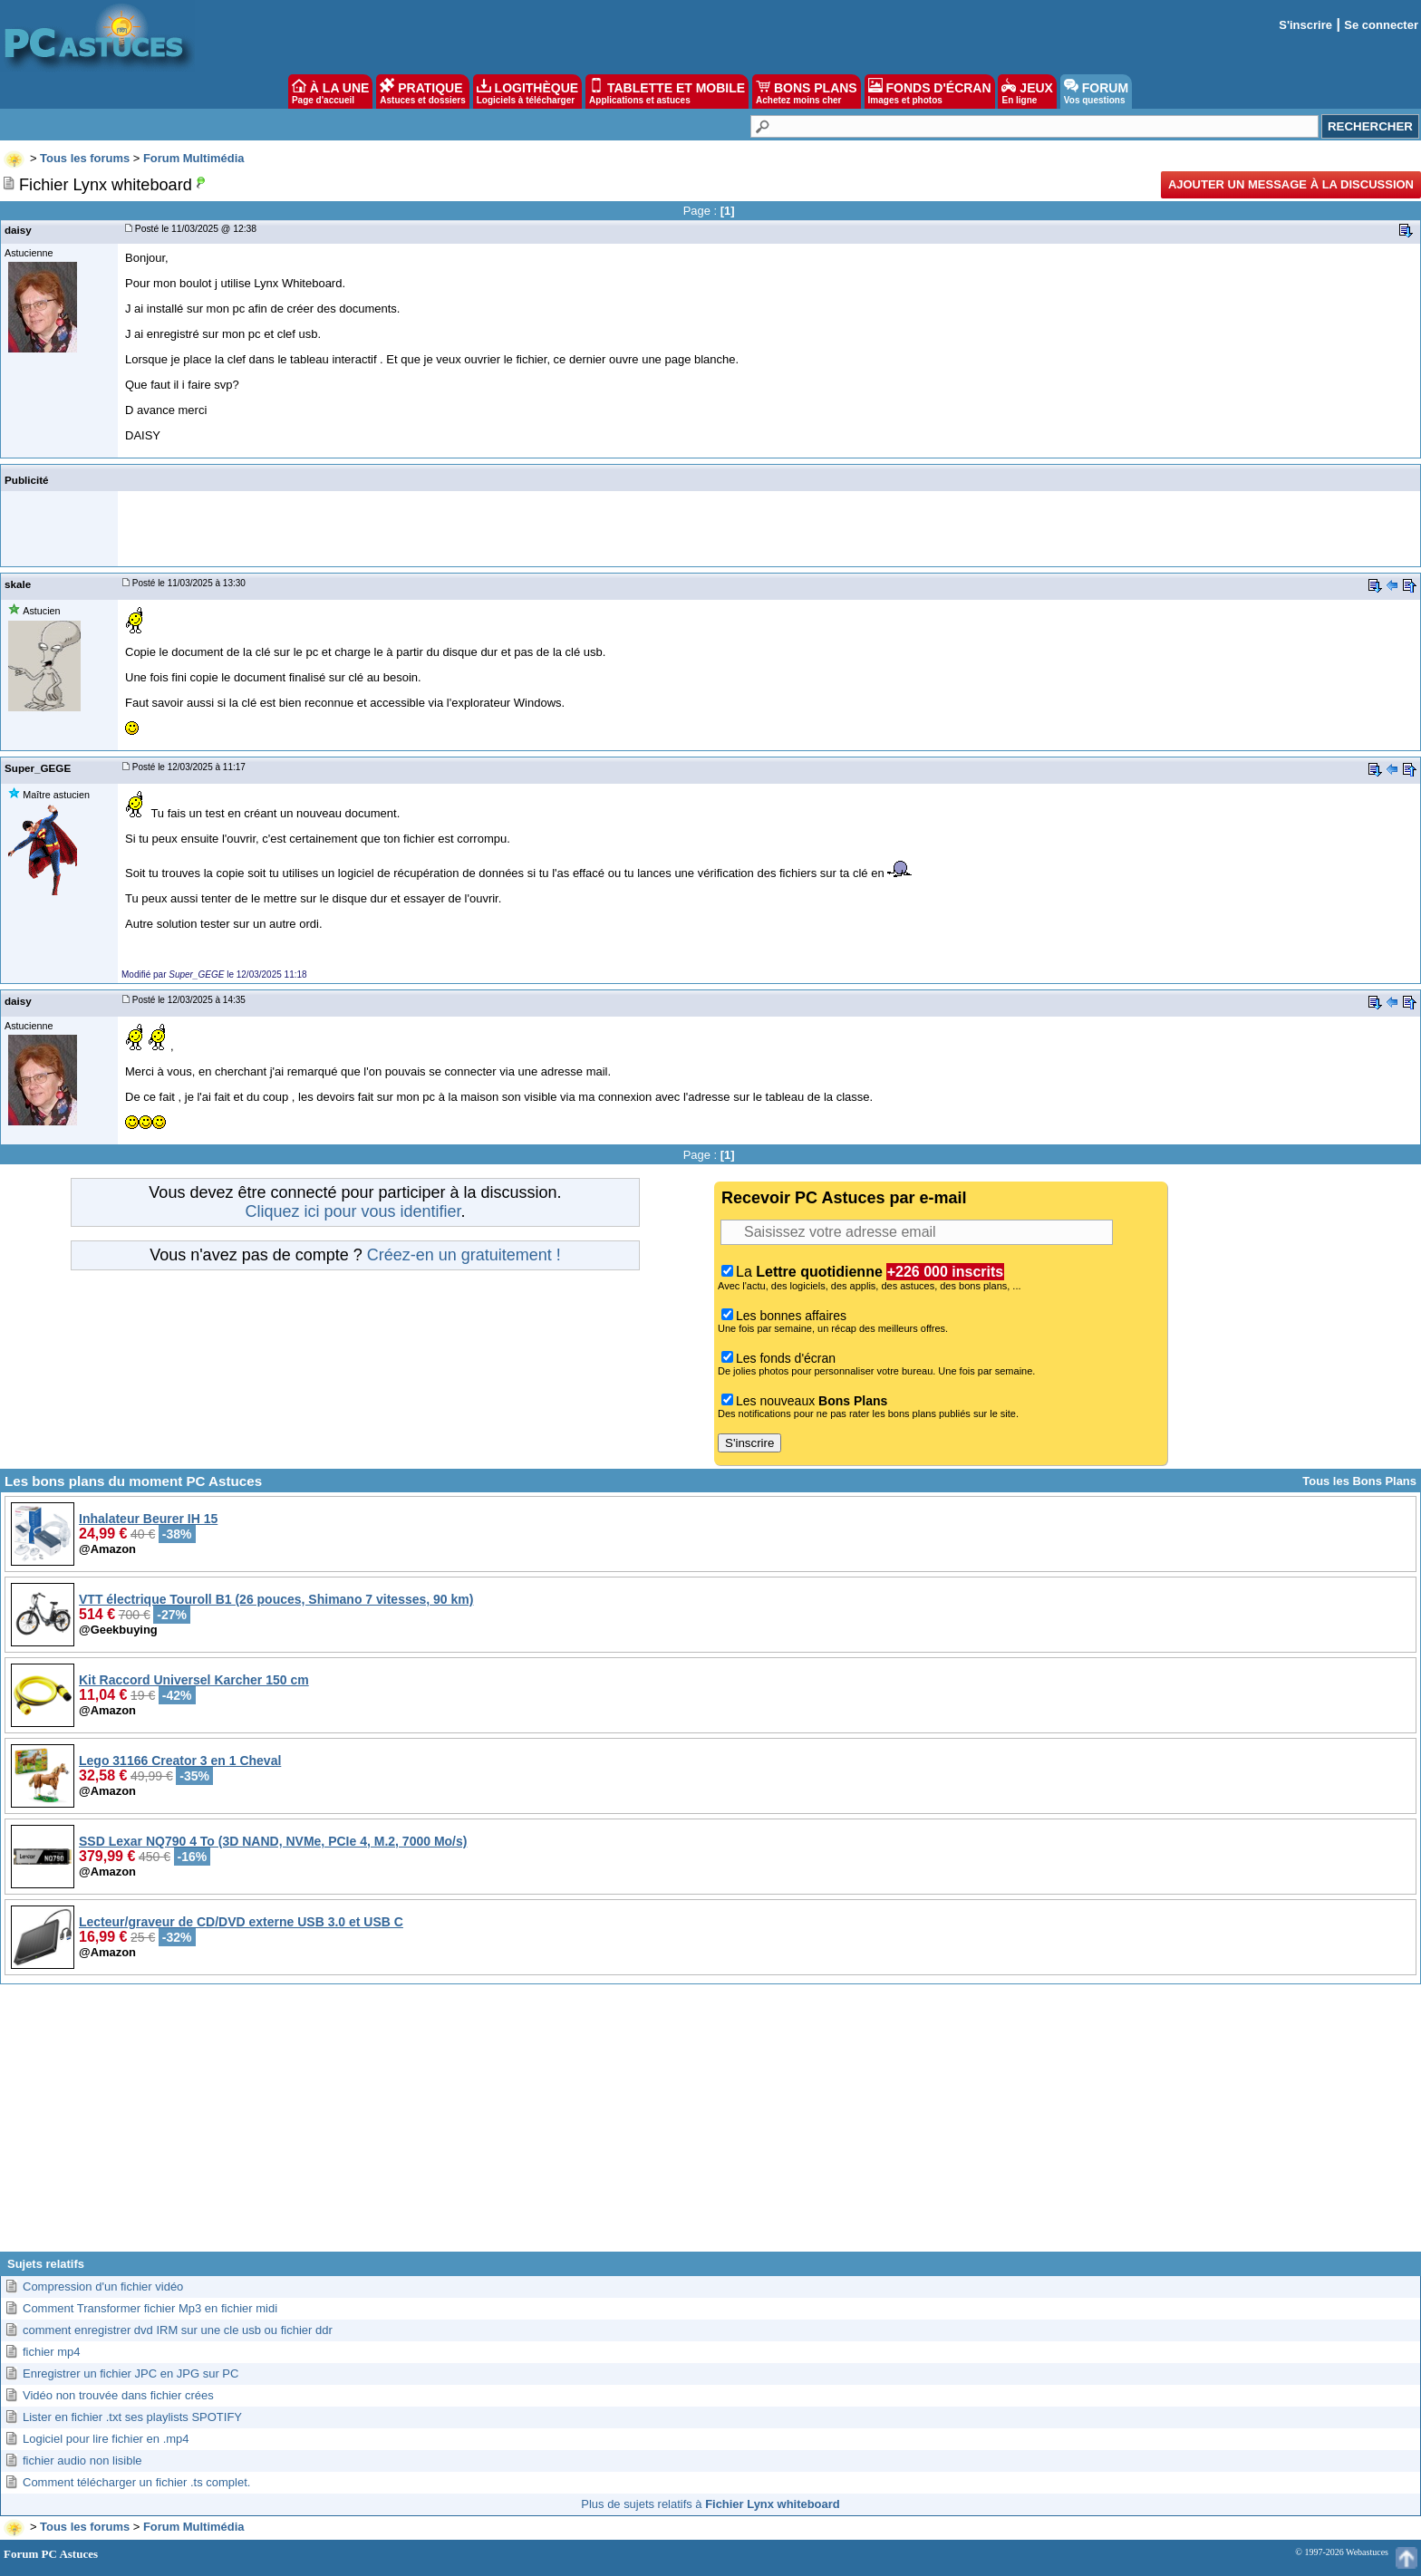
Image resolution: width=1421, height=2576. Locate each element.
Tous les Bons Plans (1359, 1481)
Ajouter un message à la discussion (1291, 184)
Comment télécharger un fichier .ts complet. (136, 2482)
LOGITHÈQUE (527, 91)
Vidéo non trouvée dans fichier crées (118, 2395)
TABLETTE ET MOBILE (667, 91)
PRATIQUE (423, 91)
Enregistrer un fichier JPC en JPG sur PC (130, 2373)
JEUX (1026, 91)
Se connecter (1381, 25)
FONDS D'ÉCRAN (929, 91)
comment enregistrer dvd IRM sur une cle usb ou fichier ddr (178, 2330)
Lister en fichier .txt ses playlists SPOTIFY (132, 2417)
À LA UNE (330, 91)
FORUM (1096, 91)
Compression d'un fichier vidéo (103, 2286)
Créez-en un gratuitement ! (464, 1255)
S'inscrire (1305, 25)
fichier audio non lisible (82, 2460)
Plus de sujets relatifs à (710, 2504)
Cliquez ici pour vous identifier (352, 1211)
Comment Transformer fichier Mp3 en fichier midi (150, 2308)
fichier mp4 (52, 2352)
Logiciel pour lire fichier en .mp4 (106, 2439)
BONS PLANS (806, 91)
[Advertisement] (710, 2125)
